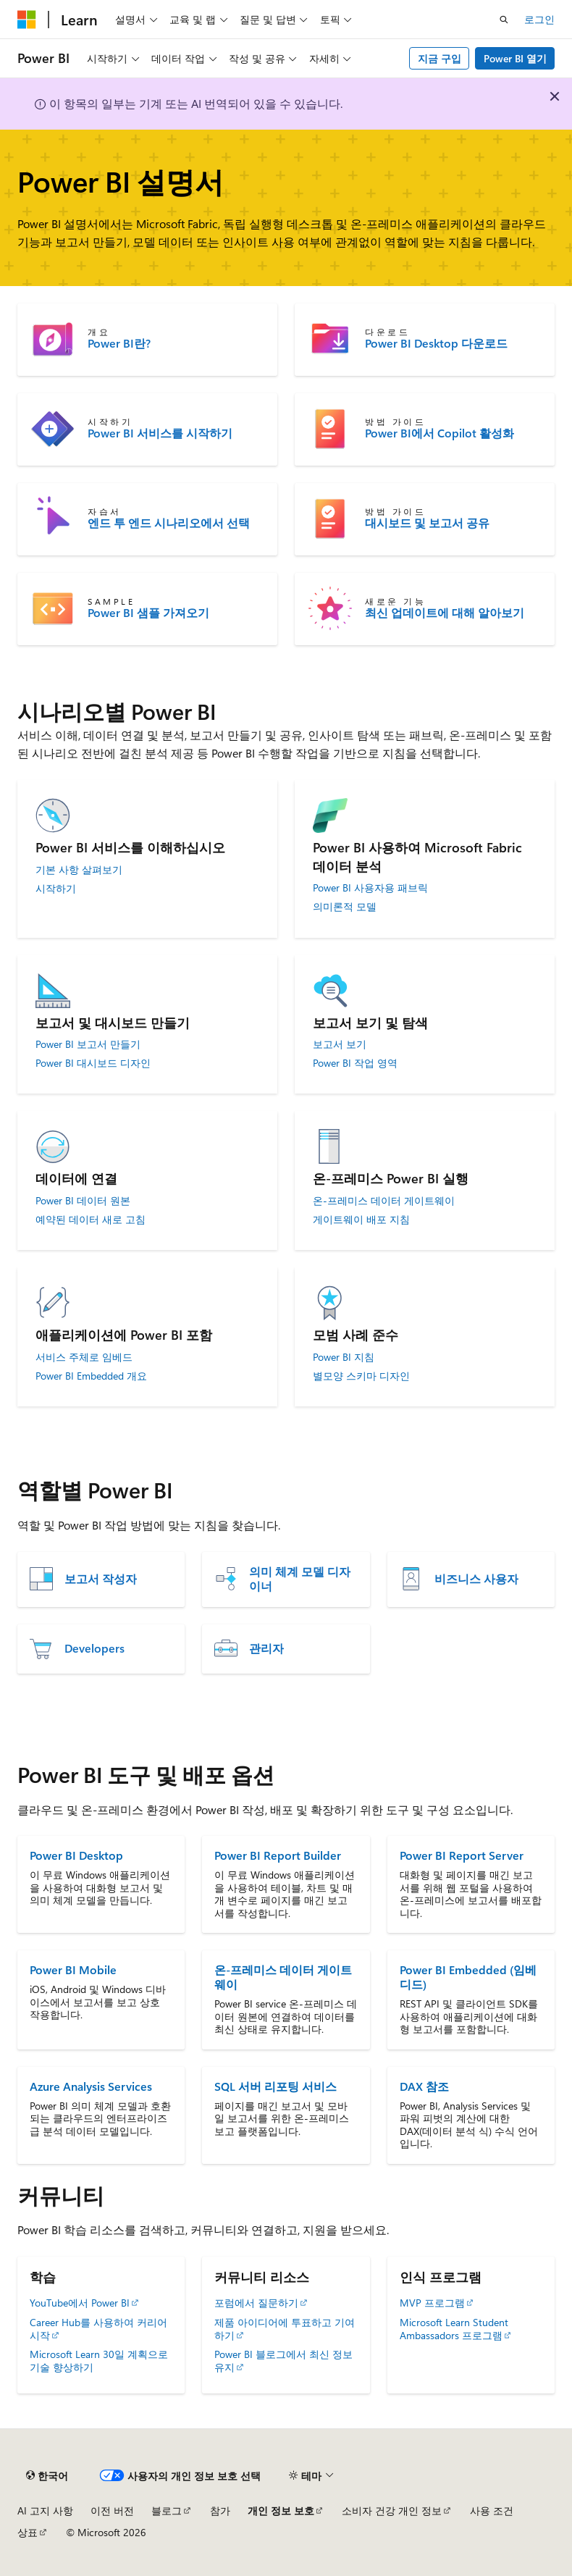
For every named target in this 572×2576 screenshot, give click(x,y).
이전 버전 (112, 2510)
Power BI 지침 (343, 1357)
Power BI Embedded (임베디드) (468, 1977)
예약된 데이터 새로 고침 (90, 1219)
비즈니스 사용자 (476, 1579)
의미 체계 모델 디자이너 (299, 1578)
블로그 (166, 2510)
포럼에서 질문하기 (256, 2302)
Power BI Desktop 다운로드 (436, 343)
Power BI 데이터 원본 (82, 1200)
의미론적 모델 (345, 906)
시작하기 (55, 888)
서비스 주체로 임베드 (84, 1357)
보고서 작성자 (100, 1579)
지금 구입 (439, 58)
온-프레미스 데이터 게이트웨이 (384, 1200)
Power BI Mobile (73, 1969)
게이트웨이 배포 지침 (361, 1219)
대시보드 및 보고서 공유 (427, 523)
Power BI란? (119, 343)
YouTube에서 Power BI (80, 2302)
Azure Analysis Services (91, 2086)
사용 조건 (491, 2510)
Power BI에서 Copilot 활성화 (439, 433)
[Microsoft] (26, 19)
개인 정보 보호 (281, 2510)
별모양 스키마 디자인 (361, 1376)
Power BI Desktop (76, 1855)
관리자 (266, 1648)
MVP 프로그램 (432, 2302)
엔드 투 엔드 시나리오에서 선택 (169, 523)
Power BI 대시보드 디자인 (93, 1063)
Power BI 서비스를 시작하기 (160, 433)
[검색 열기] (503, 20)
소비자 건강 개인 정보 (392, 2510)
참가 (220, 2510)
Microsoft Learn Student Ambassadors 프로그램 (454, 2328)
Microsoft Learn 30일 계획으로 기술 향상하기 (99, 2360)
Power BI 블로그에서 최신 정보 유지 (283, 2360)
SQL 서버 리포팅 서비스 (275, 2086)
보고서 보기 (339, 1044)
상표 (27, 2532)
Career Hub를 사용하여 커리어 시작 (98, 2328)
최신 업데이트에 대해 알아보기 (444, 612)
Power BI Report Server (461, 1855)
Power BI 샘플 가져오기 (148, 612)
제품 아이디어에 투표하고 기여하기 (284, 2328)
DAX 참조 (424, 2086)
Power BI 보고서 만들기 (87, 1044)
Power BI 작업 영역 (355, 1063)
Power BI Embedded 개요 (91, 1376)
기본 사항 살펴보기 (78, 869)
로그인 (539, 19)
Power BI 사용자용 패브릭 (370, 887)
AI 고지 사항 (45, 2510)
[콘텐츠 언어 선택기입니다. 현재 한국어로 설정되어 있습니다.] (47, 2475)
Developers (94, 1648)
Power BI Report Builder (277, 1855)
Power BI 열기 (515, 58)
